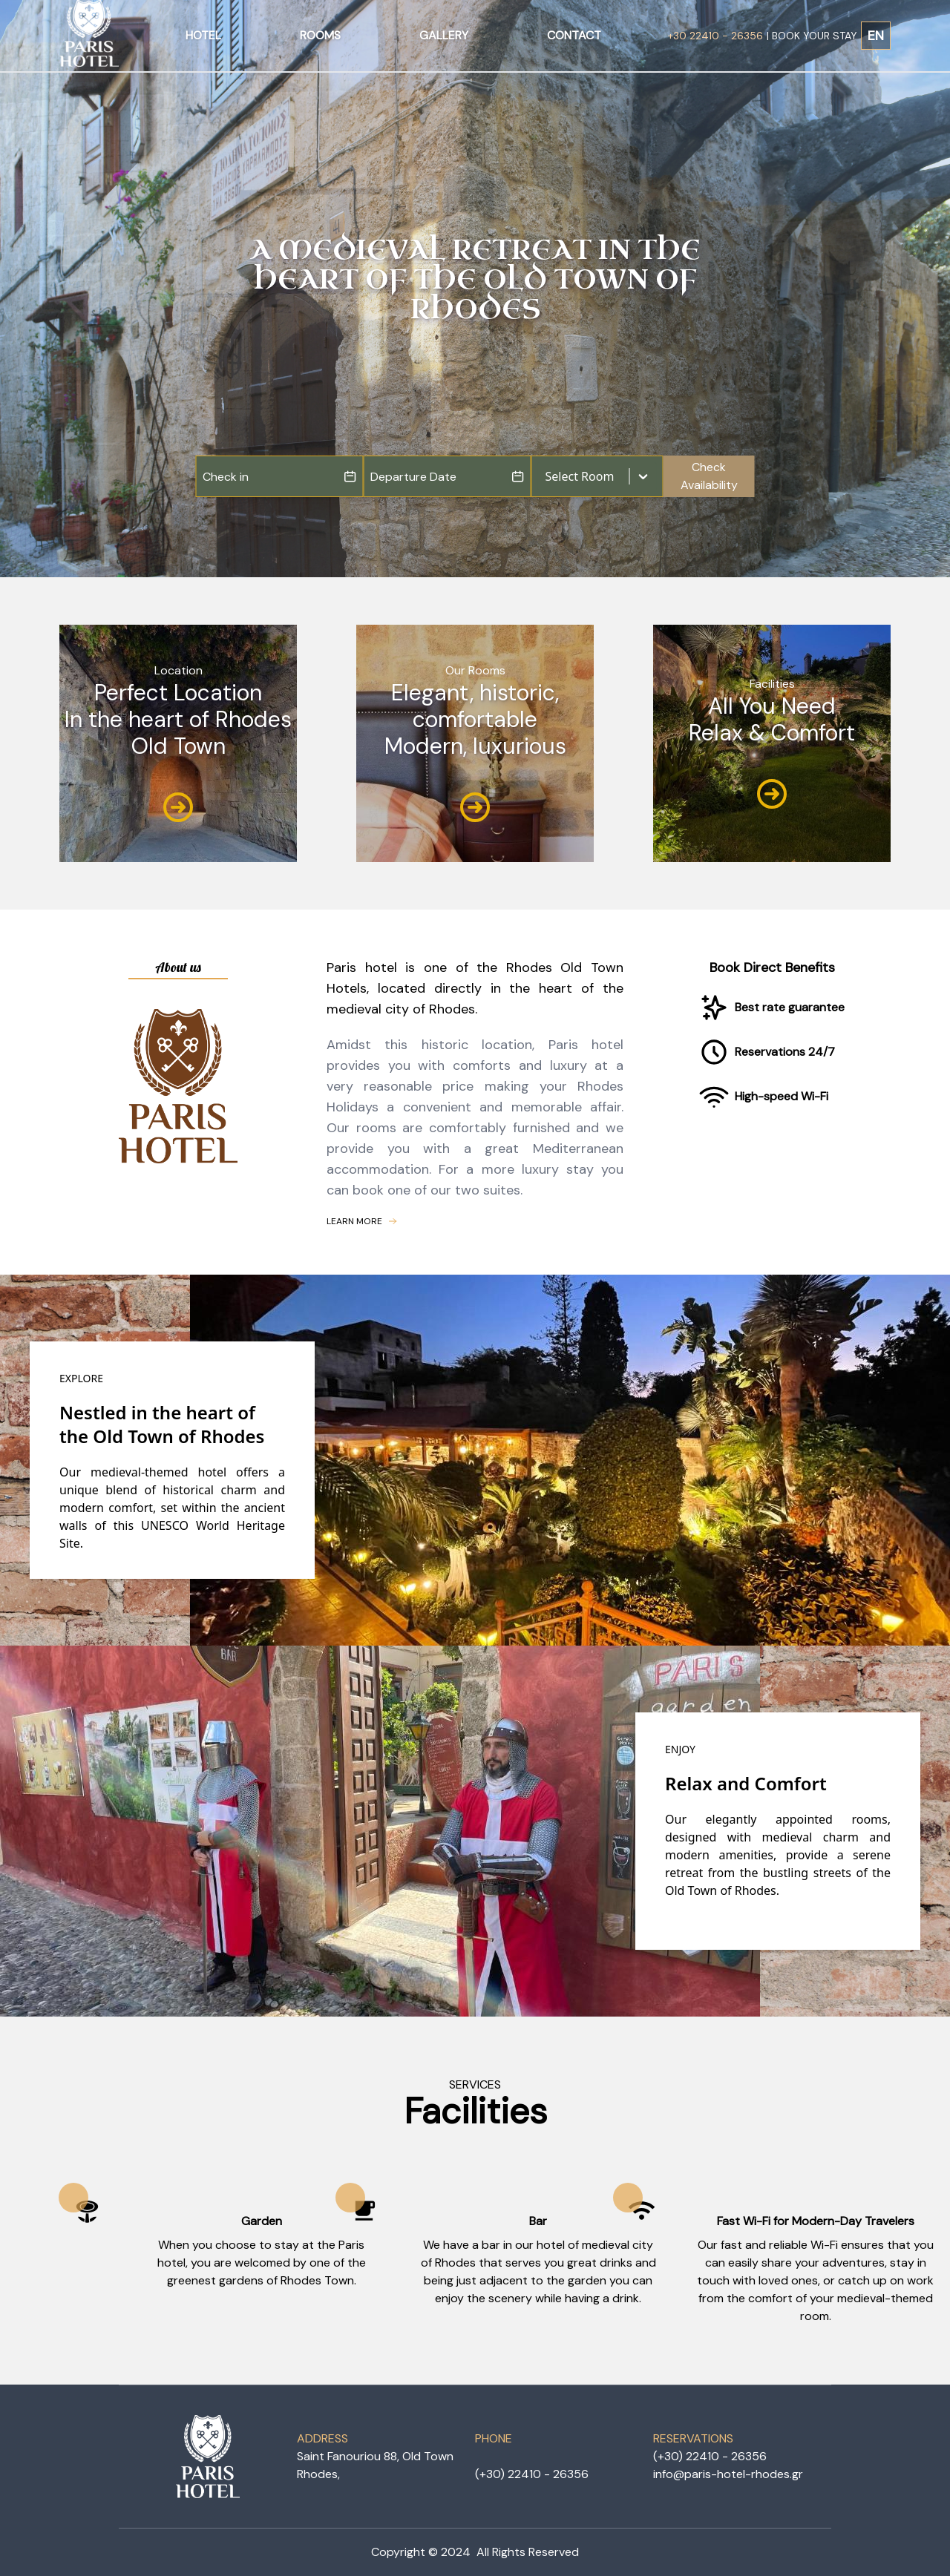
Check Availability (709, 476)
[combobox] (547, 476)
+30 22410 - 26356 (715, 35)
